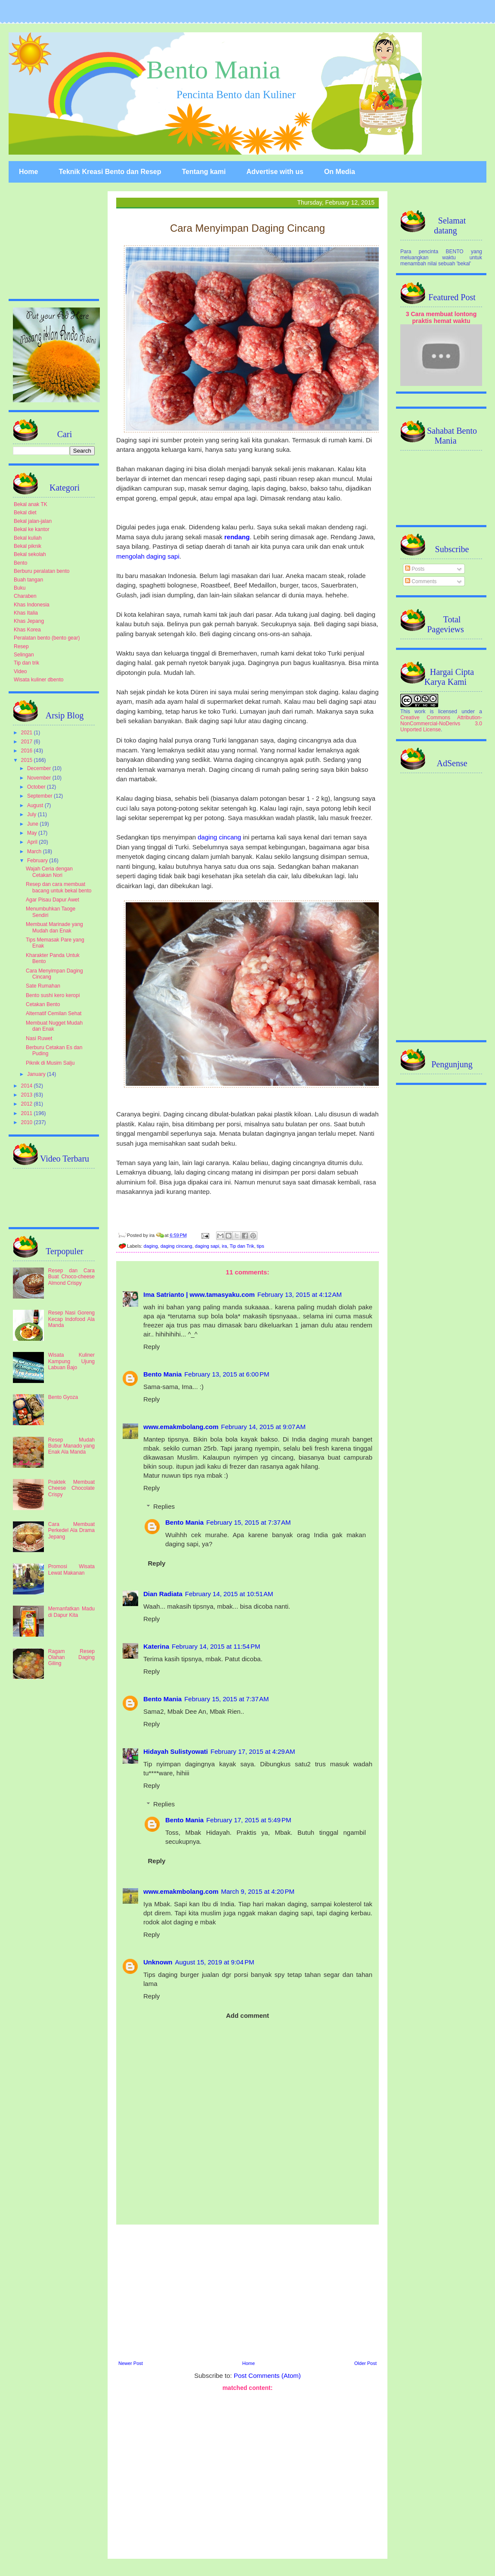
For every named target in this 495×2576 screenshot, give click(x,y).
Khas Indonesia (32, 605)
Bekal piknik (27, 546)
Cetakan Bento (43, 1004)
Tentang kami (204, 171)
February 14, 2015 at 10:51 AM (229, 1593)
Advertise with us (274, 171)
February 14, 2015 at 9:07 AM (263, 1426)
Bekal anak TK (30, 504)
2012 (27, 1104)
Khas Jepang (29, 621)
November (40, 778)
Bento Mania (213, 70)
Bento (20, 563)
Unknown (158, 1962)
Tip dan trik (26, 663)
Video (20, 671)
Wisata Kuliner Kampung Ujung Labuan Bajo (71, 1361)
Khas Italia (26, 613)
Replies (164, 1506)
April (33, 842)
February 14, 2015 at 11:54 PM (216, 1646)
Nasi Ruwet (39, 1038)
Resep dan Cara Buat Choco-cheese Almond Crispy (71, 1277)
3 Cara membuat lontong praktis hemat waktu (441, 317)
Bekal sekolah (30, 554)
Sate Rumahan (43, 986)
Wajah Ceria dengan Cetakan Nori (49, 872)
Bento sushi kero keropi (53, 995)
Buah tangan (28, 580)
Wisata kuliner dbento (38, 680)
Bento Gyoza (63, 1397)
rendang (237, 537)
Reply (151, 1346)
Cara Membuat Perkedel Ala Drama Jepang (71, 1530)
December (40, 768)
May (32, 833)
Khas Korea (27, 630)
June (33, 824)
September (40, 796)
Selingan (24, 655)
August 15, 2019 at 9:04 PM (214, 1962)
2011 (27, 1113)
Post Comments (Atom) (267, 2375)
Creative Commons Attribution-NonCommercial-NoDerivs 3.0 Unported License (441, 724)
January (37, 1074)
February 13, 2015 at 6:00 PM (226, 1374)
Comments (420, 581)
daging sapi (207, 1246)
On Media (339, 171)
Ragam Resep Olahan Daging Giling (71, 1657)
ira (224, 1246)
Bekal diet (25, 513)
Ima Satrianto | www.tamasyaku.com (199, 1294)
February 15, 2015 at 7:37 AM (248, 1522)
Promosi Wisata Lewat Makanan (71, 1569)
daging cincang (219, 837)
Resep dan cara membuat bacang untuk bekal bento (58, 887)
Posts (414, 569)
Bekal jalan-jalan (33, 521)
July (32, 814)
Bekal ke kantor (32, 529)
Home (28, 171)
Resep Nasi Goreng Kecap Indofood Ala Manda (71, 1319)
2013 (27, 1095)
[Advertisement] (247, 2291)
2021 (27, 733)
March (35, 851)
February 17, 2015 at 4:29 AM (252, 1751)
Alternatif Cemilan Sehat (53, 1013)
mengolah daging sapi (147, 556)
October (37, 787)
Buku (19, 588)
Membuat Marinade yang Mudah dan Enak (54, 927)
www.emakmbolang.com (181, 1426)
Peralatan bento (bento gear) (47, 638)
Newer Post (130, 2363)
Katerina (156, 1646)
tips (260, 1246)
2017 (27, 742)
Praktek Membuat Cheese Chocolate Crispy (71, 1488)
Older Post (365, 2363)
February (38, 861)
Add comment (247, 2015)
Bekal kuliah (28, 538)
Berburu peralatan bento (41, 571)
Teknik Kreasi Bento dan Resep (110, 171)
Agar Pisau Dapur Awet (52, 900)
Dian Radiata (163, 1593)
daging (151, 1246)
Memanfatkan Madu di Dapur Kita (71, 1612)
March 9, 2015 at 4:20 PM (258, 1891)
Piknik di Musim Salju (50, 1063)
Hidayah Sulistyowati (175, 1751)
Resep (21, 646)
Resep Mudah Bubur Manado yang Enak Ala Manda (71, 1446)
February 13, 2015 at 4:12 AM (299, 1294)
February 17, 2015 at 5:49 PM (248, 1820)
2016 (27, 751)
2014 (27, 1086)
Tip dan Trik (241, 1246)
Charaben (25, 596)
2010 (27, 1122)
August (36, 805)
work (420, 711)
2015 (27, 760)
